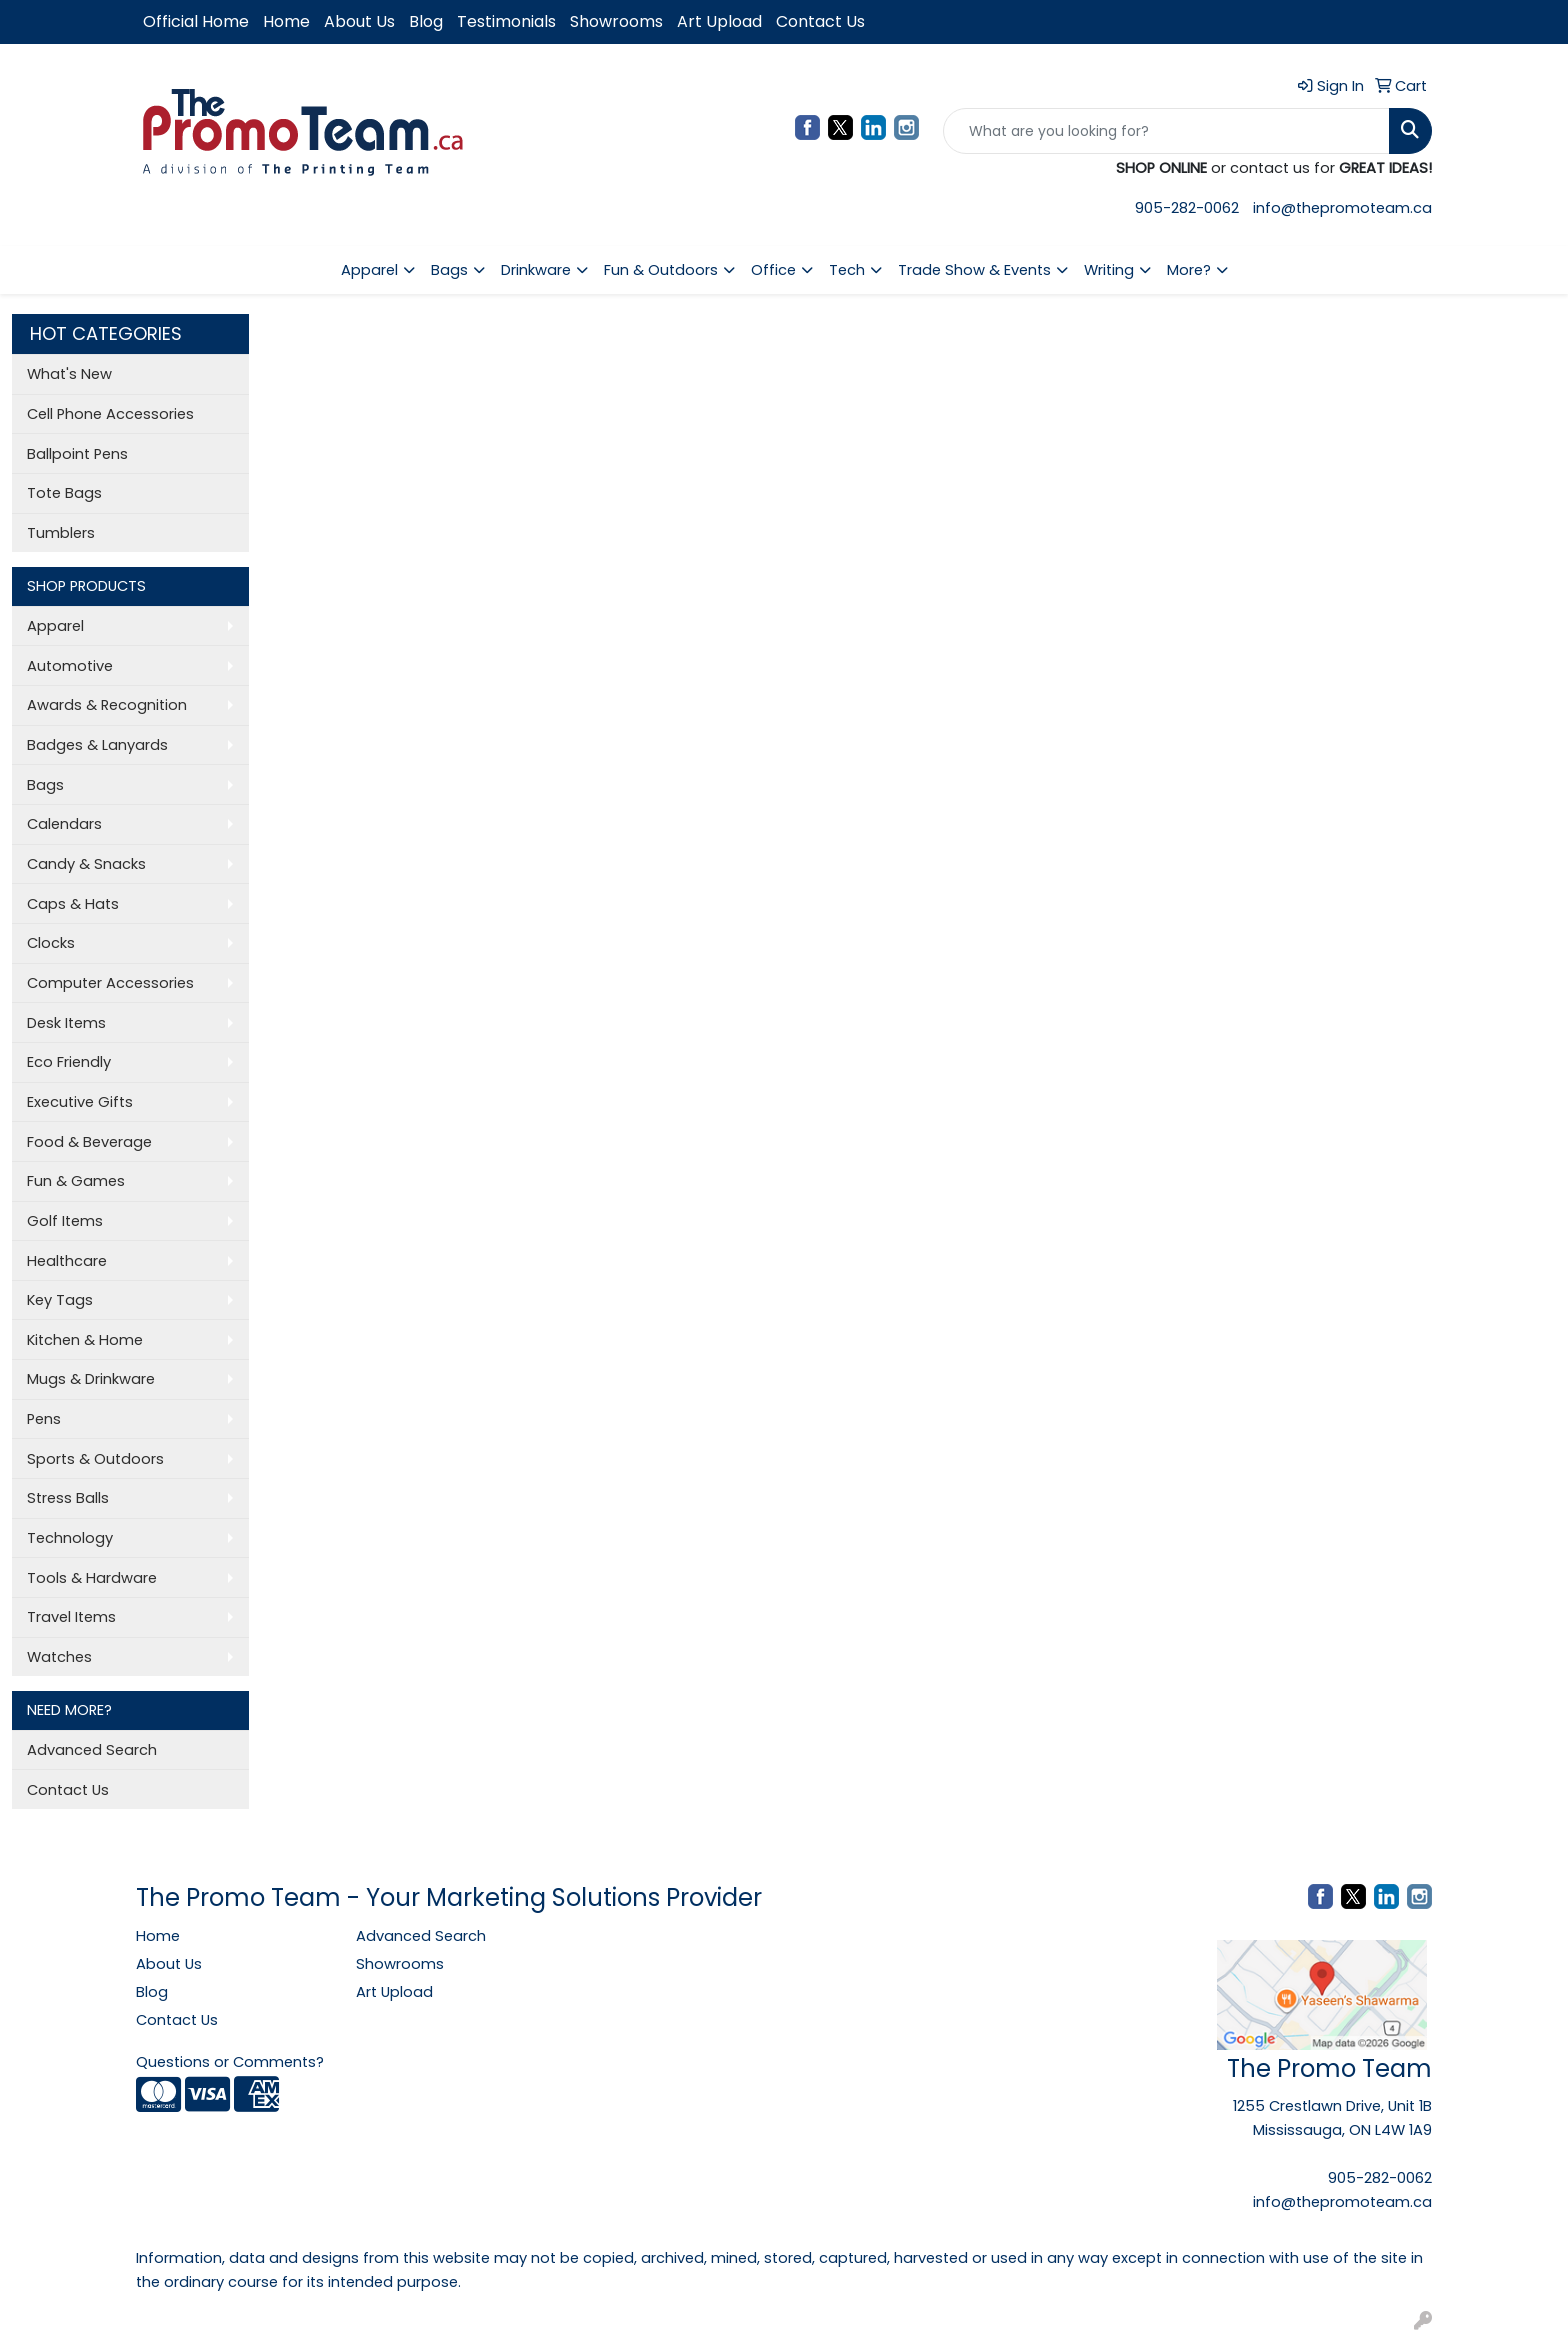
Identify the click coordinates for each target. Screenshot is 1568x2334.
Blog (426, 21)
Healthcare (67, 1261)
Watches (59, 1657)
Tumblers (61, 533)
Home (286, 21)
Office (773, 270)
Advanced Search (92, 1750)
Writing (1109, 270)
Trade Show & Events (974, 270)
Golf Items (65, 1221)
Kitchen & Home (85, 1340)
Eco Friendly (69, 1062)
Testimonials (506, 21)
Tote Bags (64, 493)
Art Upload (719, 21)
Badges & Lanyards (97, 745)
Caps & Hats (73, 904)
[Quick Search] (1166, 131)
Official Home (196, 21)
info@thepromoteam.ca (1342, 208)
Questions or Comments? (230, 2062)
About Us (359, 21)
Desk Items (66, 1023)
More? (1189, 270)
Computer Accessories (110, 983)
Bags (449, 270)
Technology (70, 1538)
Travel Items (71, 1617)
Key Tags (60, 1300)
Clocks (51, 943)
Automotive (70, 666)
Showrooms (616, 21)
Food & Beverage (89, 1142)
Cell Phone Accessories (110, 414)
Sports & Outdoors (95, 1459)
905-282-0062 (1187, 208)
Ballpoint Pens (77, 454)
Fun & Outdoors (661, 270)
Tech (847, 270)
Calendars (64, 824)
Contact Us (820, 21)
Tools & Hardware (92, 1578)
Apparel (369, 270)
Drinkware (536, 270)
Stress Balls (68, 1498)
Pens (44, 1419)
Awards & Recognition (107, 705)
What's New (69, 374)
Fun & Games (76, 1181)
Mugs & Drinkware (91, 1379)
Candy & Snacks (86, 864)
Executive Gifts (80, 1102)
